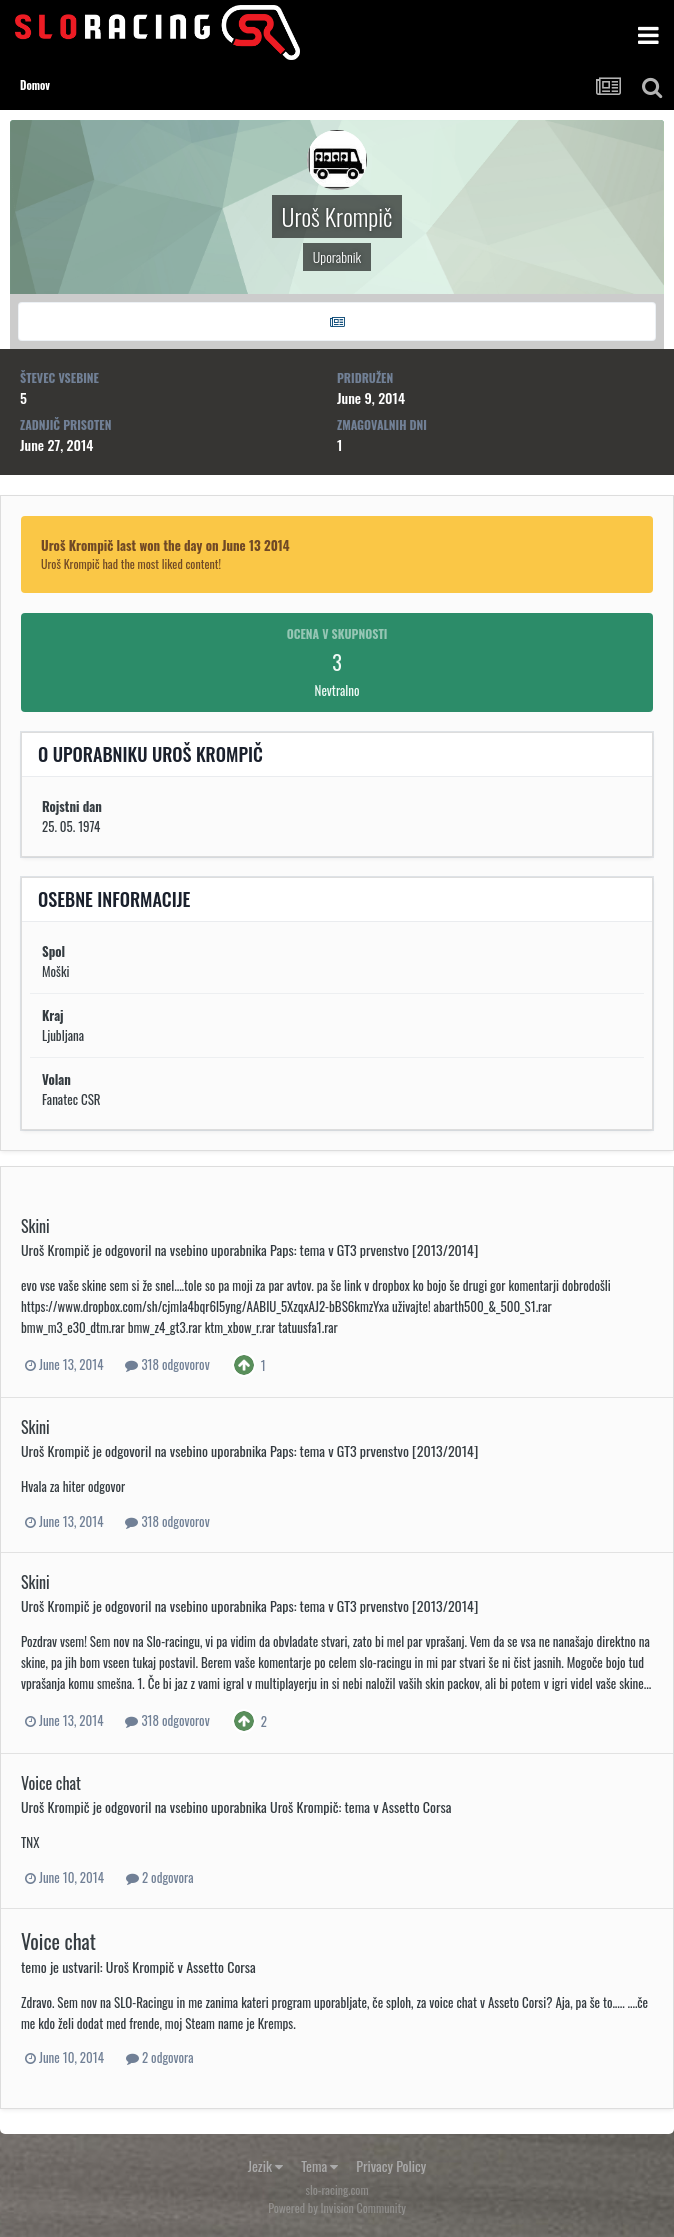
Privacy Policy (391, 2165)
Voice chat (51, 1783)
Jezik (265, 2165)
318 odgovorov (167, 1364)
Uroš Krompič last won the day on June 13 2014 (165, 545)
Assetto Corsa (417, 1806)
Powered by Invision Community (337, 2207)
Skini (35, 1226)
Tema (319, 2165)
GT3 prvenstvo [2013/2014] (407, 1249)
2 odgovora (160, 1877)
